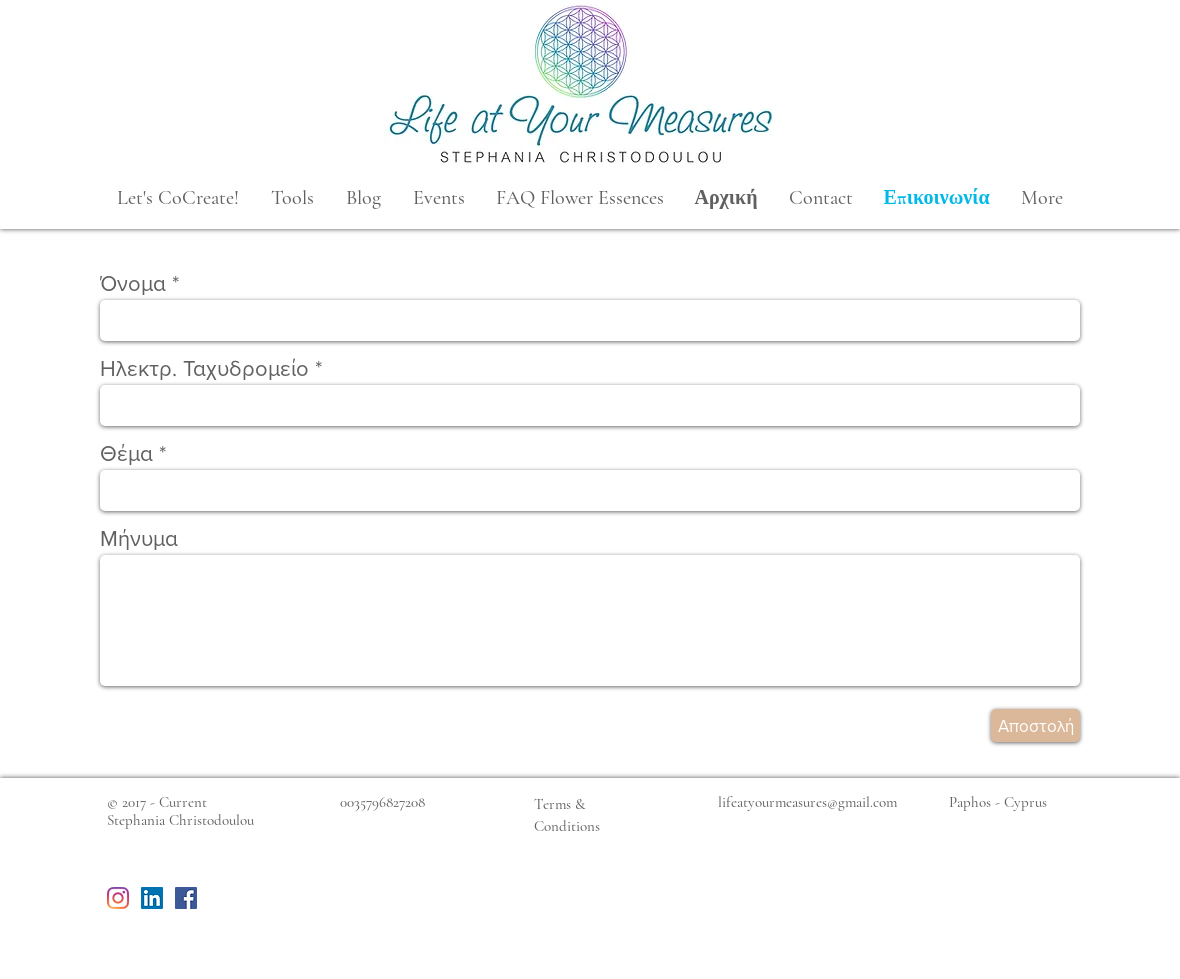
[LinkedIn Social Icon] (152, 898)
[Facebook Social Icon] (186, 898)
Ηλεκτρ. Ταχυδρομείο (204, 369)
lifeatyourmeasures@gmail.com (807, 802)
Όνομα (133, 284)
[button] (178, 198)
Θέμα (126, 454)
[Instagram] (118, 898)
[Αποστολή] (1035, 725)
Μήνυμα (139, 539)
